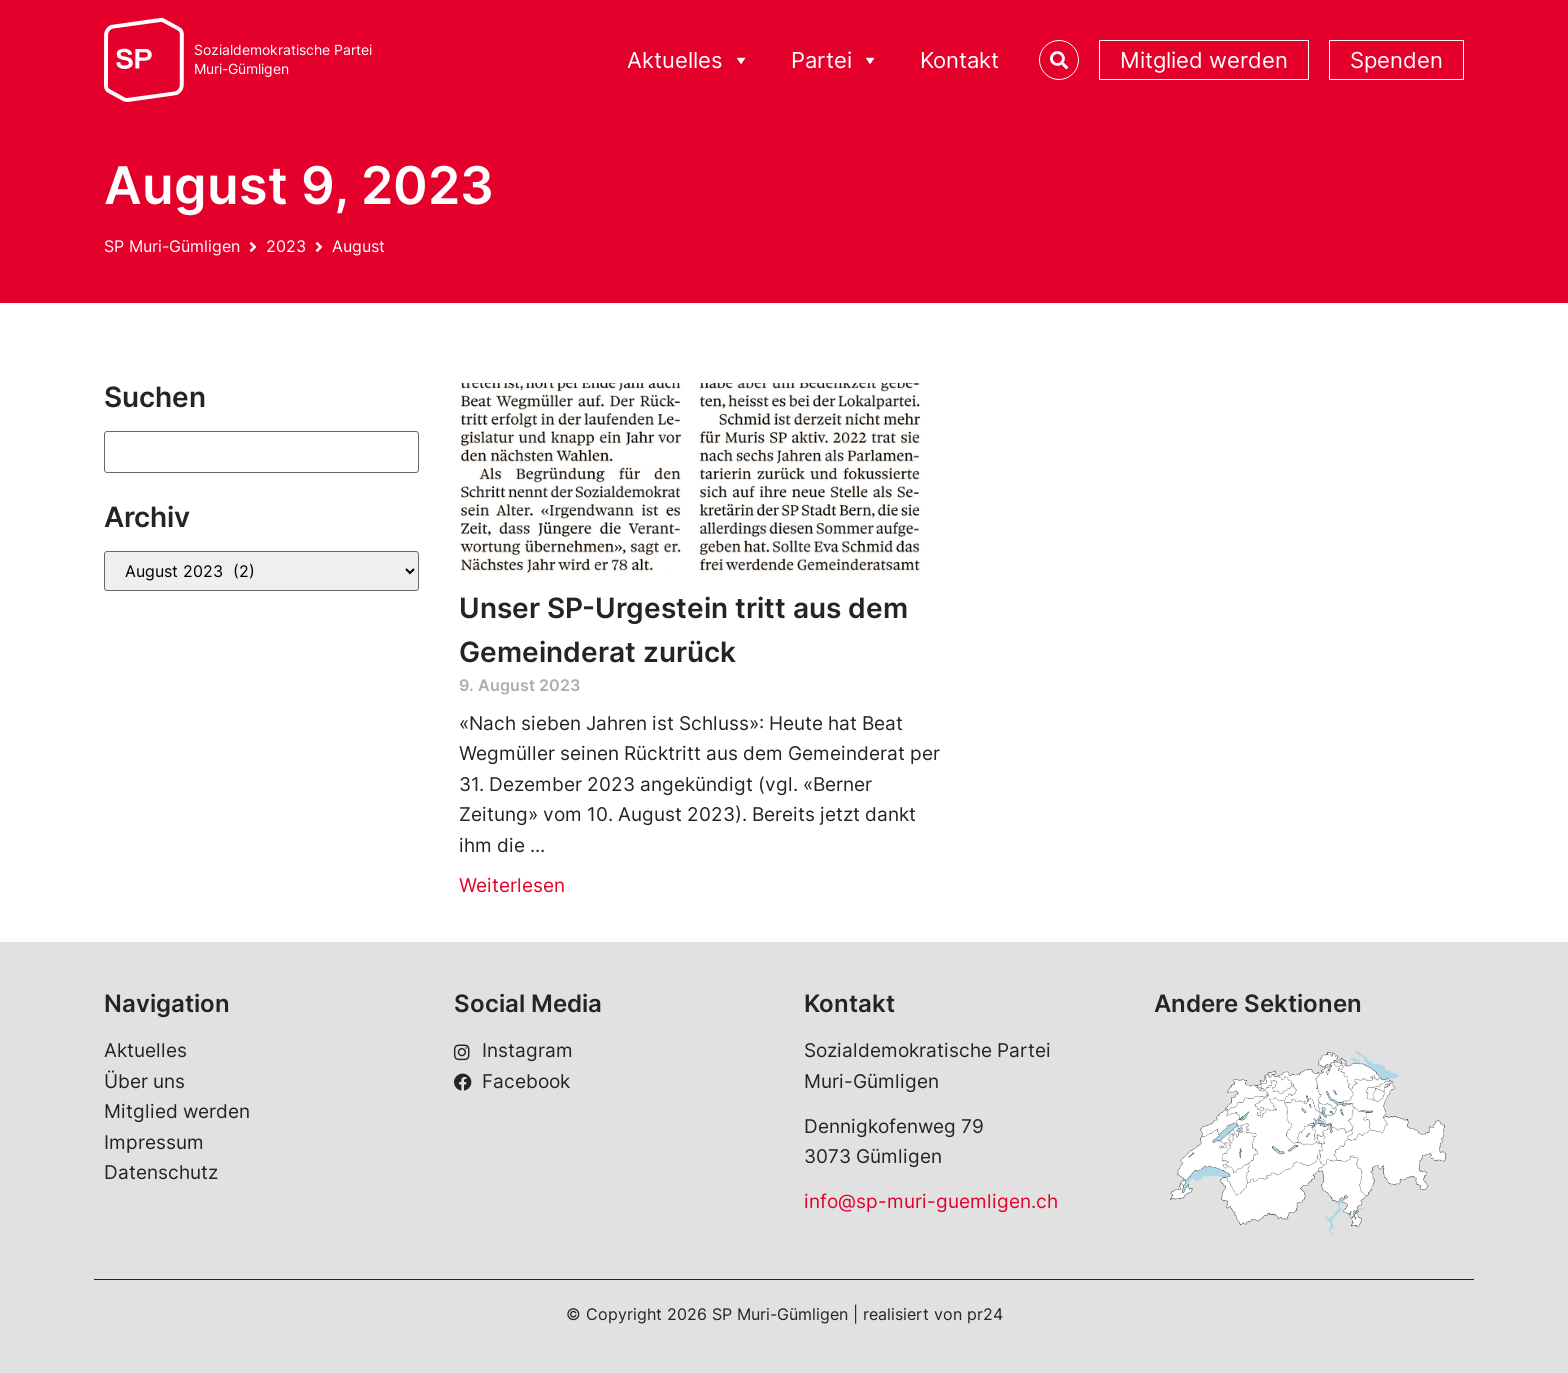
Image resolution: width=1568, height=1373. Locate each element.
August (358, 246)
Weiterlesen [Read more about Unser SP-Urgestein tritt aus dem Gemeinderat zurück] (512, 885)
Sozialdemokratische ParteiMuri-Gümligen (283, 59)
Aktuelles (689, 60)
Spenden (1396, 60)
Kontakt (959, 60)
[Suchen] (261, 452)
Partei (835, 60)
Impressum (154, 1142)
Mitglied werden (1204, 60)
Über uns (144, 1081)
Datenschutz (161, 1172)
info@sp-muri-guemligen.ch (931, 1201)
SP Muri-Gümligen (172, 246)
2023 (286, 246)
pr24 (985, 1314)
